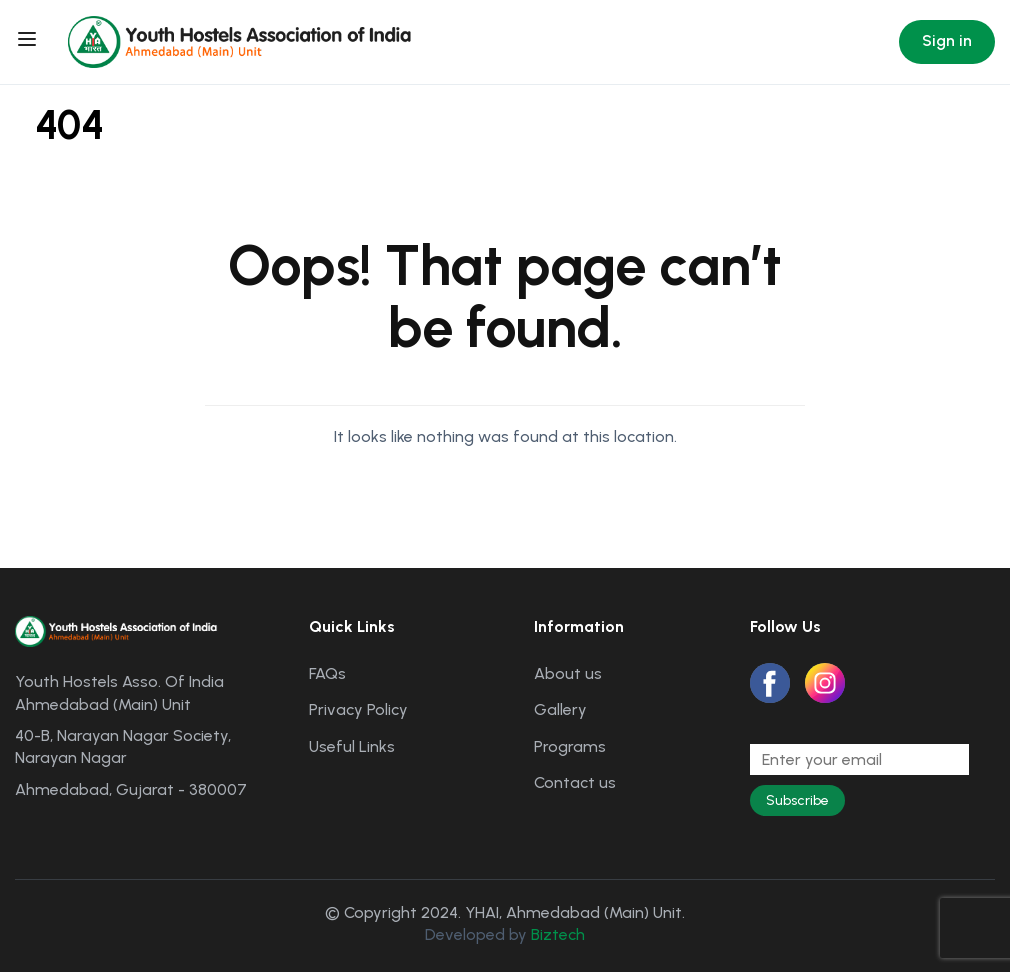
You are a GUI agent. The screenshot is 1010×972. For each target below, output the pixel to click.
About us (568, 673)
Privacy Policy (358, 709)
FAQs (327, 673)
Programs (570, 746)
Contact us (575, 782)
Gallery (560, 709)
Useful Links (352, 746)
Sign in (947, 40)
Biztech (558, 934)
